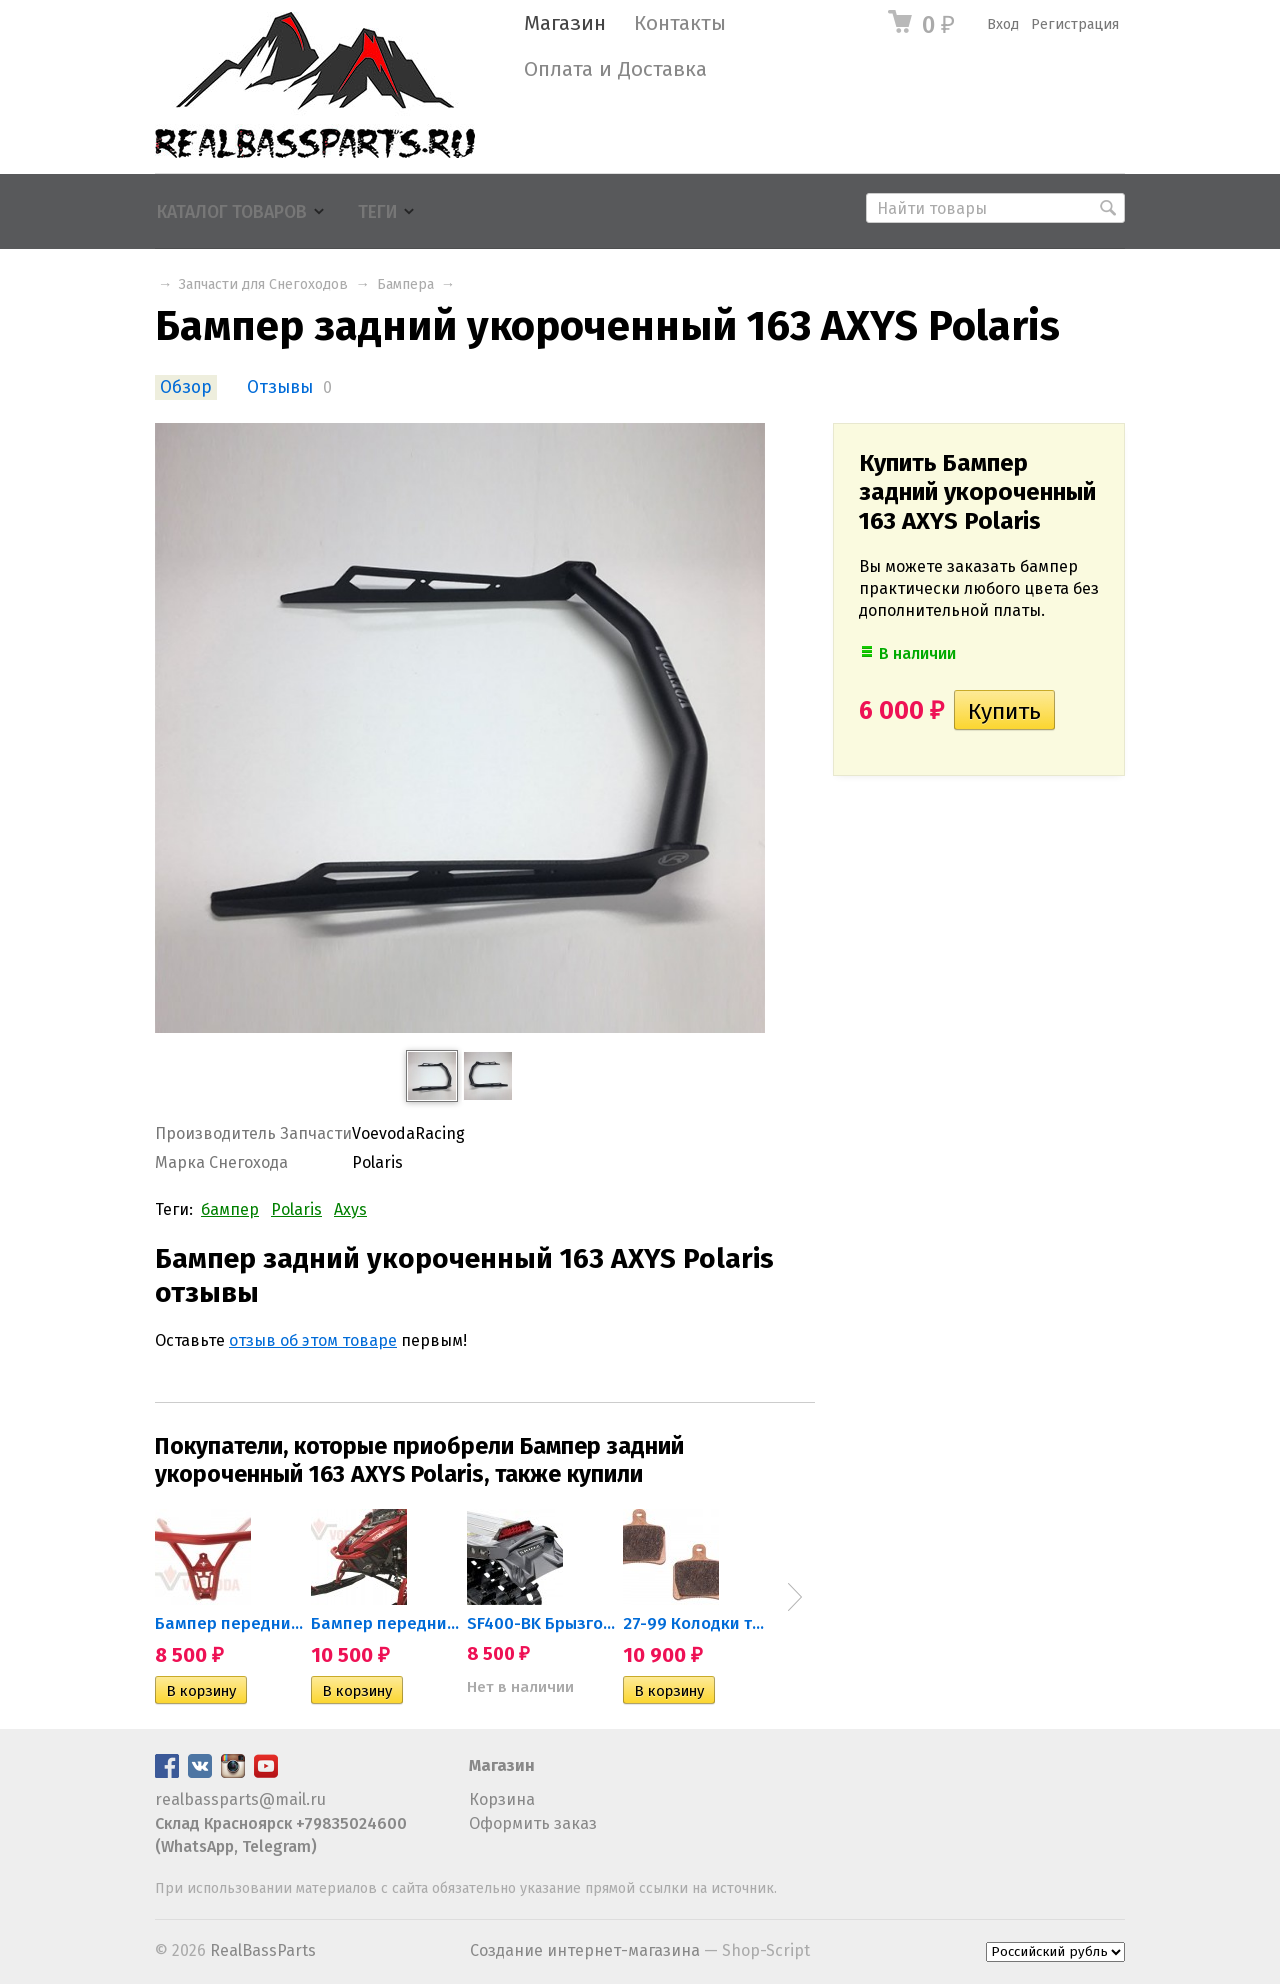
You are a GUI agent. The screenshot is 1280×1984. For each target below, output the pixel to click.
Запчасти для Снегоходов (263, 284)
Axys (350, 1209)
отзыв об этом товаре (313, 1340)
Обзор (186, 387)
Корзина (502, 1799)
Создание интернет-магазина (585, 1950)
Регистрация (1075, 24)
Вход (1003, 24)
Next (795, 1597)
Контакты (680, 23)
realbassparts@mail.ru (240, 1799)
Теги (377, 212)
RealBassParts (263, 1950)
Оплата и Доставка (615, 69)
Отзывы (280, 387)
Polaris (296, 1209)
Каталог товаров (232, 212)
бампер (230, 1209)
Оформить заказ (533, 1823)
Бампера (405, 284)
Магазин (565, 23)
